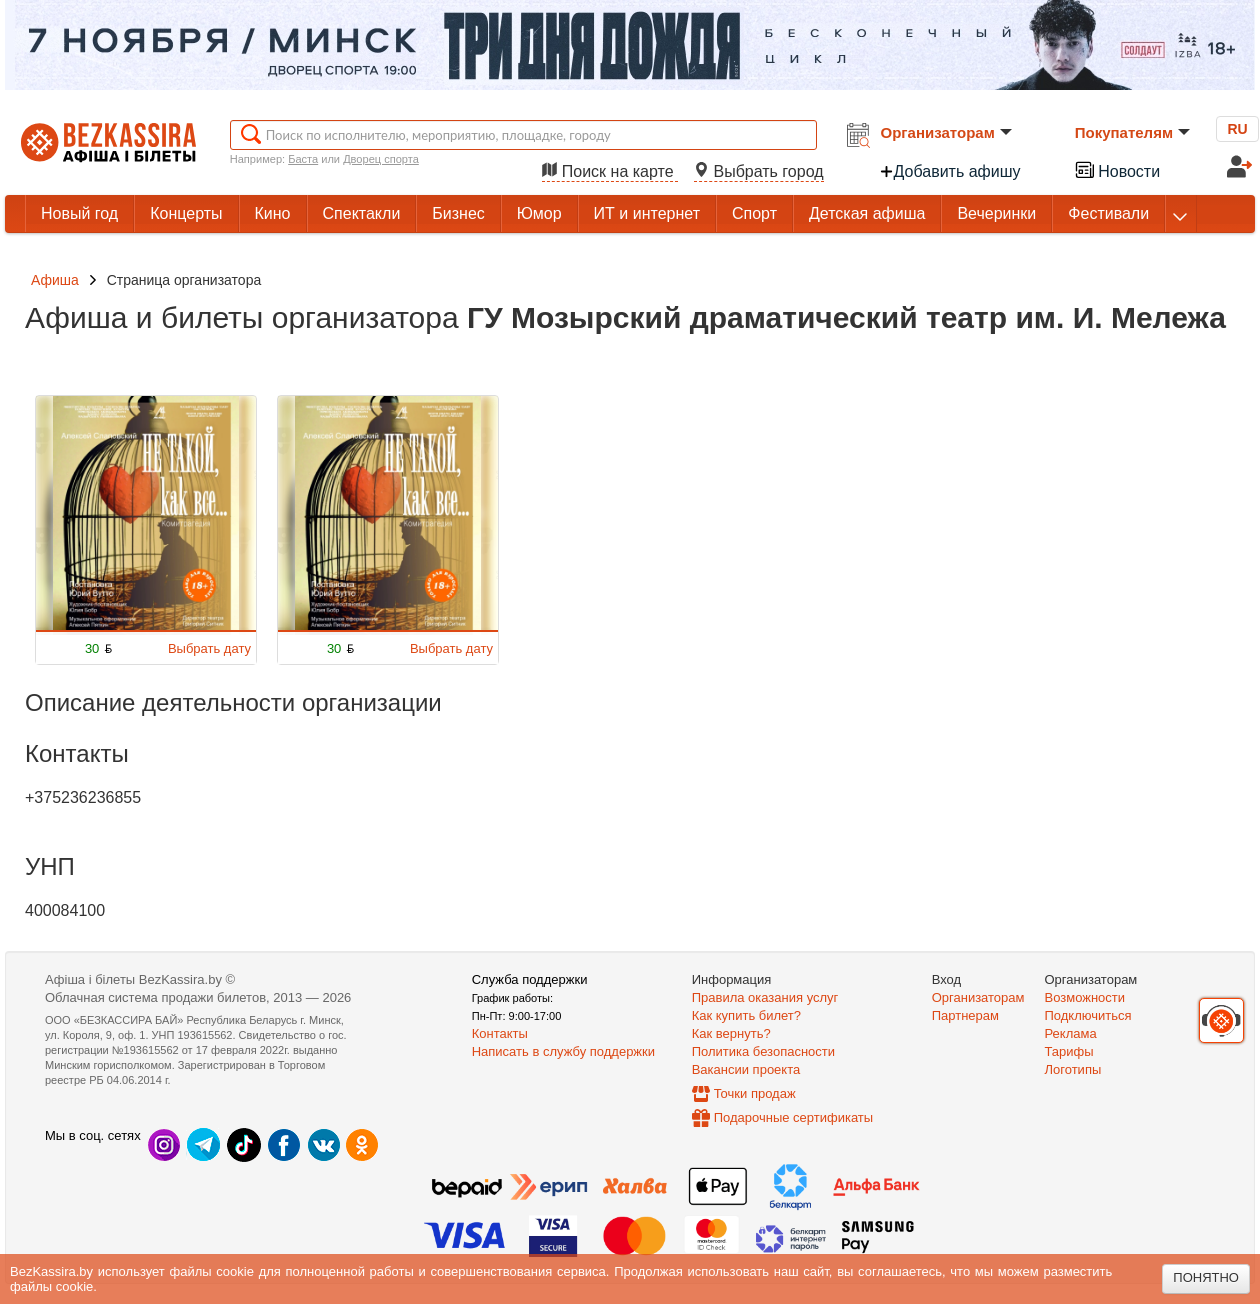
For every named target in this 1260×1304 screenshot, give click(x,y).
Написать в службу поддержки (563, 1051)
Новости (1117, 169)
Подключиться (1088, 1015)
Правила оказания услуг (765, 997)
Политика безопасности (763, 1051)
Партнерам (965, 1015)
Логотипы (1073, 1069)
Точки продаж (755, 1093)
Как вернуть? (731, 1033)
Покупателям (1132, 132)
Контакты (500, 1033)
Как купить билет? (746, 1015)
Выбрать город (759, 171)
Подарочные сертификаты (793, 1117)
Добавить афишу (950, 171)
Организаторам (946, 132)
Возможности (1085, 997)
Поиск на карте (610, 171)
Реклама (1071, 1033)
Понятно (1206, 1277)
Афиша (55, 280)
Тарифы (1069, 1051)
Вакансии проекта (746, 1069)
